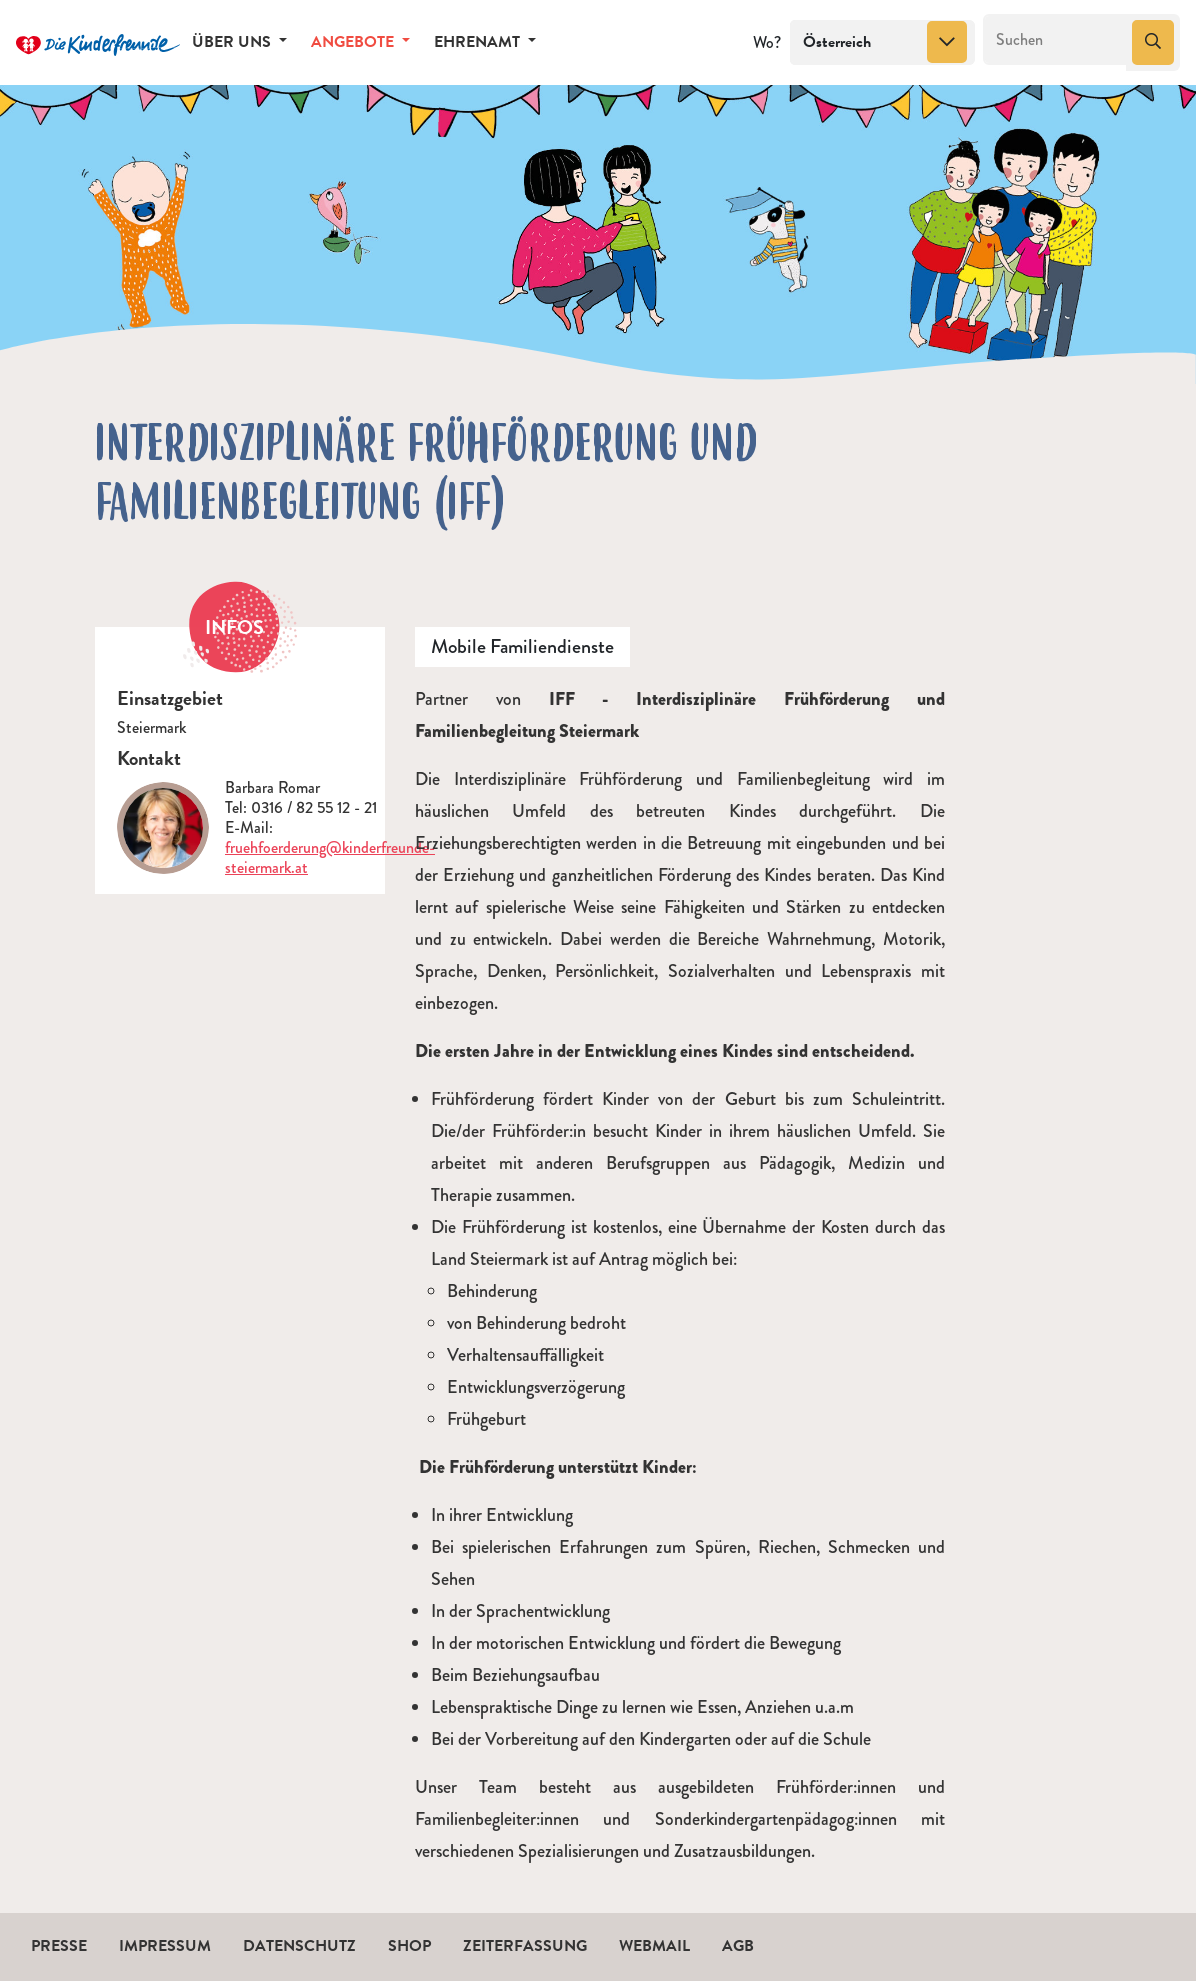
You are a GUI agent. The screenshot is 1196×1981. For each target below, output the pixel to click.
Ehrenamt (479, 42)
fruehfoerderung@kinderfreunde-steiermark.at (330, 857)
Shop (409, 1946)
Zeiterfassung (525, 1946)
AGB (738, 1946)
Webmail (654, 1946)
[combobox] (882, 43)
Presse (59, 1946)
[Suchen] (1055, 40)
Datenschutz (299, 1946)
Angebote (354, 42)
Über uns (233, 42)
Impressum (165, 1946)
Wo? (767, 42)
